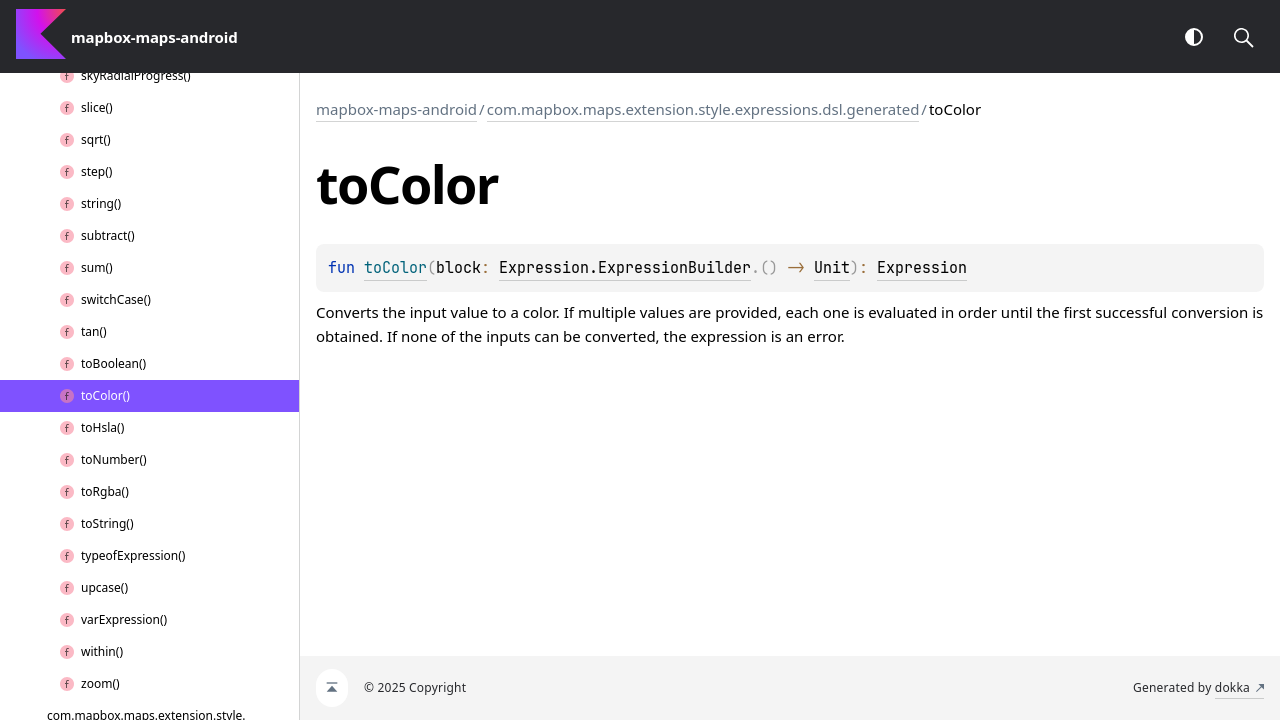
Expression (922, 268)
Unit (832, 268)
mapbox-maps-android (396, 109)
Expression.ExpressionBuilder (625, 268)
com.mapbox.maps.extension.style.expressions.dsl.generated (703, 109)
